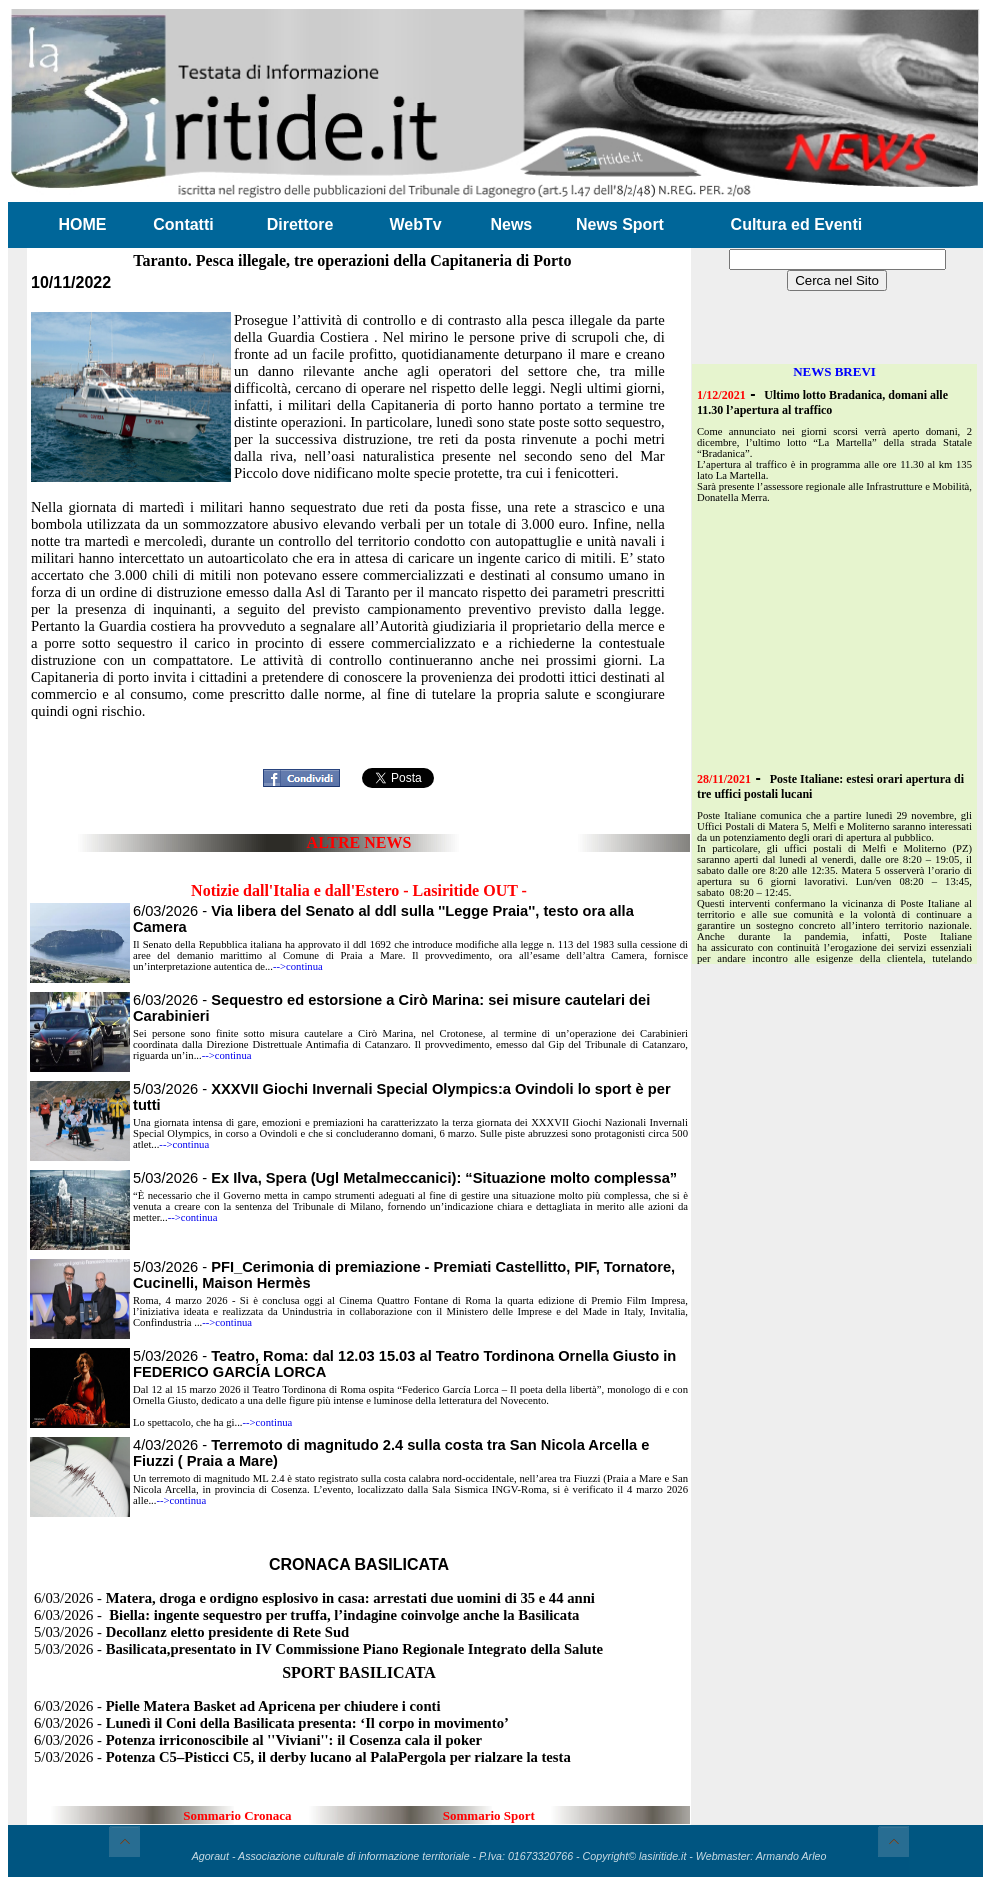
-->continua (298, 966)
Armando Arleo (791, 1856)
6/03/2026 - (314, 1598)
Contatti (183, 224)
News (511, 224)
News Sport (620, 224)
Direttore (300, 224)
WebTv (415, 224)
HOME (83, 224)
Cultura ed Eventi (797, 224)
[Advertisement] (822, 636)
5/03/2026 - (405, 1178)
